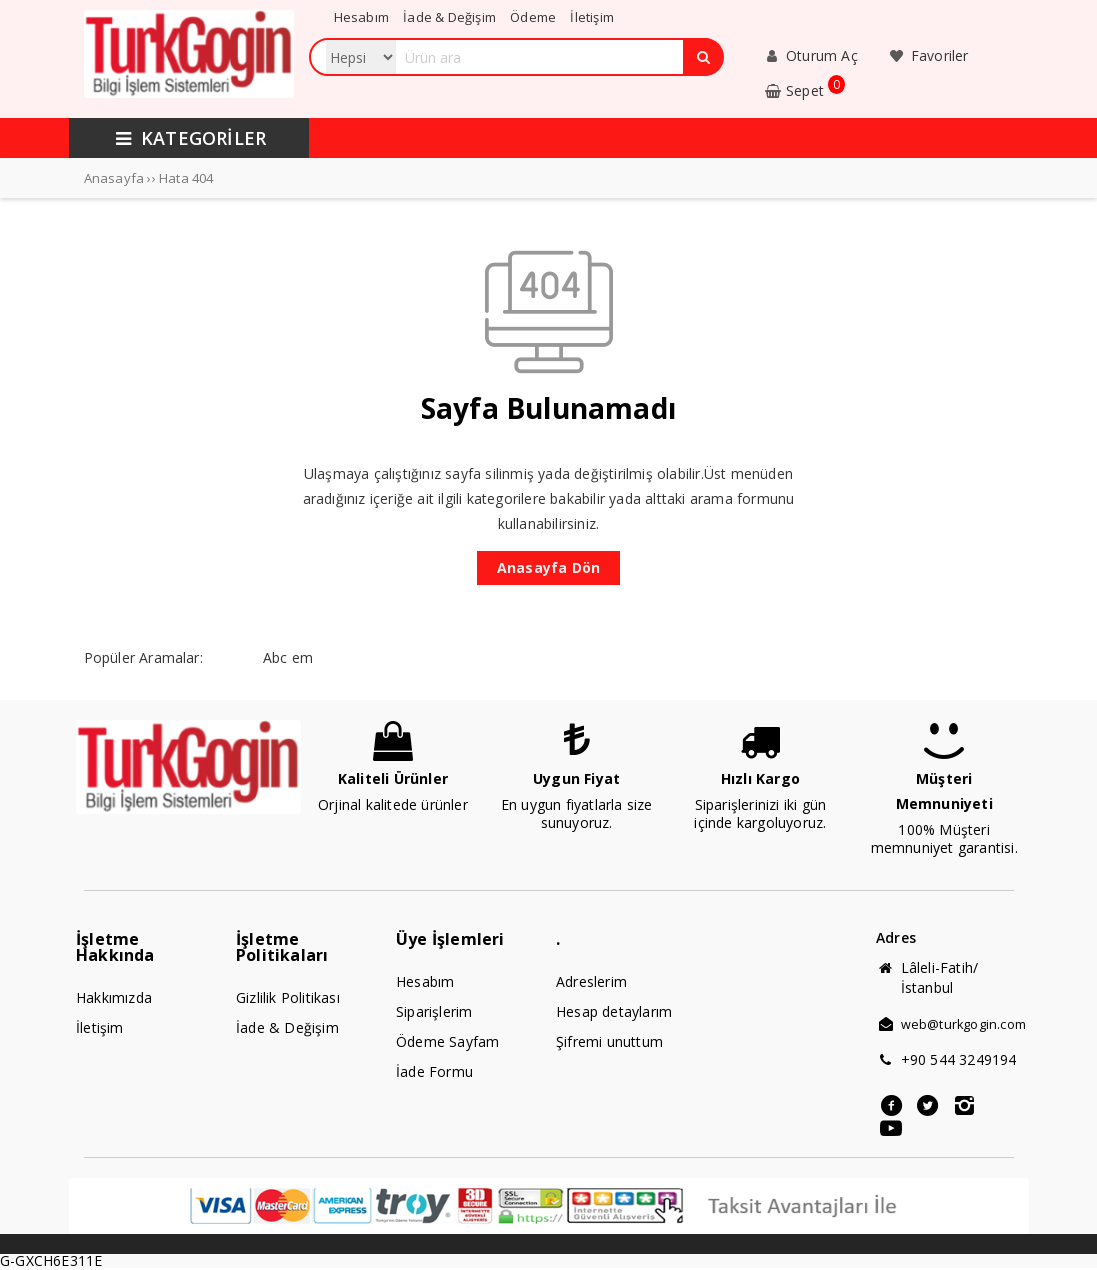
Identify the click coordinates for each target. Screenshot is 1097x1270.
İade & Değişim (287, 1027)
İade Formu (434, 1071)
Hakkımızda (114, 997)
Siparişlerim (434, 1011)
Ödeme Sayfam (447, 1041)
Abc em (288, 657)
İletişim (100, 1027)
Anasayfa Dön (548, 567)
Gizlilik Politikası (288, 997)
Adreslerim (591, 981)
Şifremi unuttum (609, 1041)
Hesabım (425, 981)
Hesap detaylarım (614, 1011)
